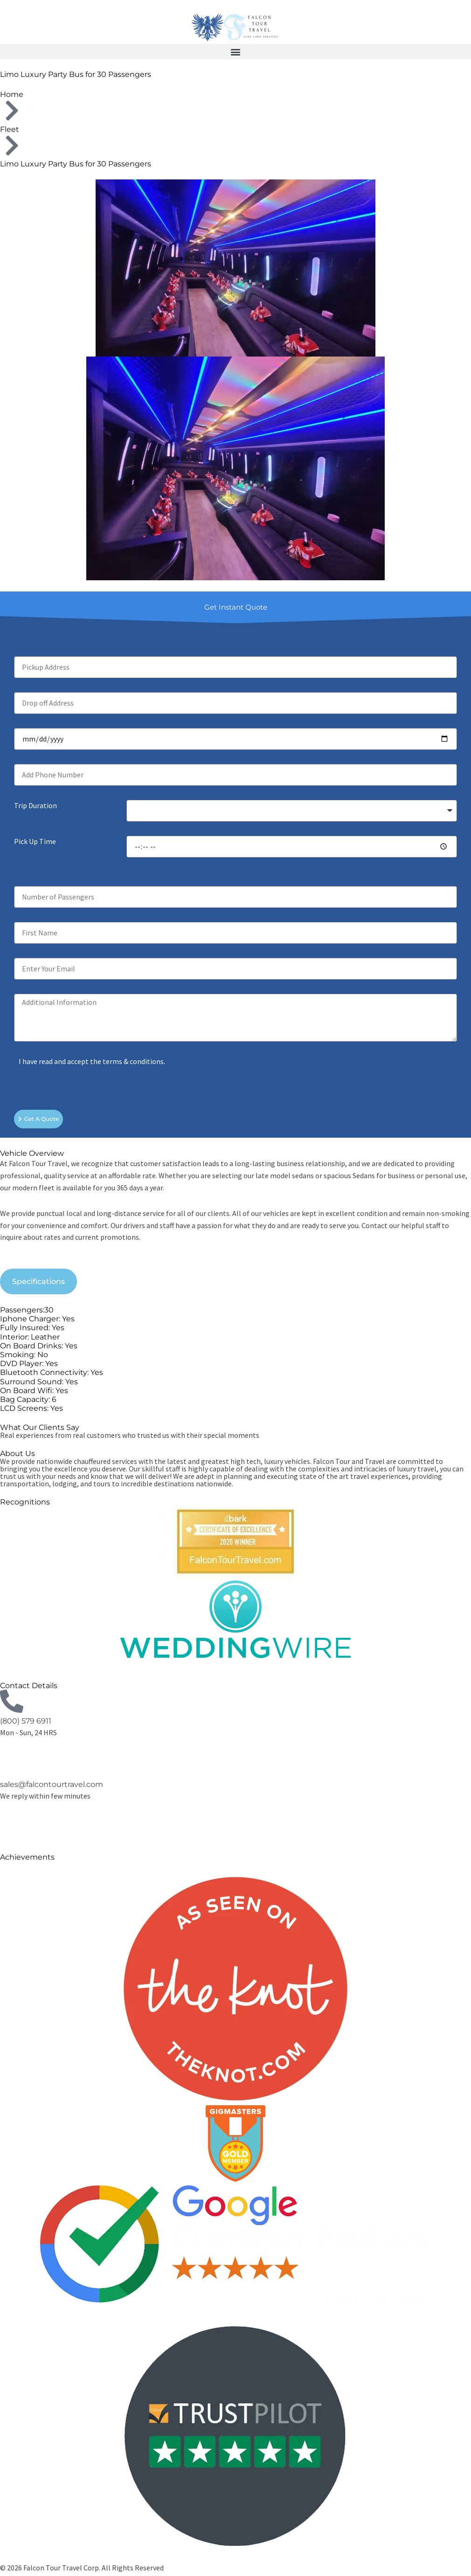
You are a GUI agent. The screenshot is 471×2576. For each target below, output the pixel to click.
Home (11, 94)
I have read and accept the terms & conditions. (92, 1061)
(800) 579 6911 (25, 1721)
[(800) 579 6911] (11, 1701)
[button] (235, 51)
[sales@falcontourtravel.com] (11, 1764)
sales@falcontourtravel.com (51, 1784)
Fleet (9, 129)
